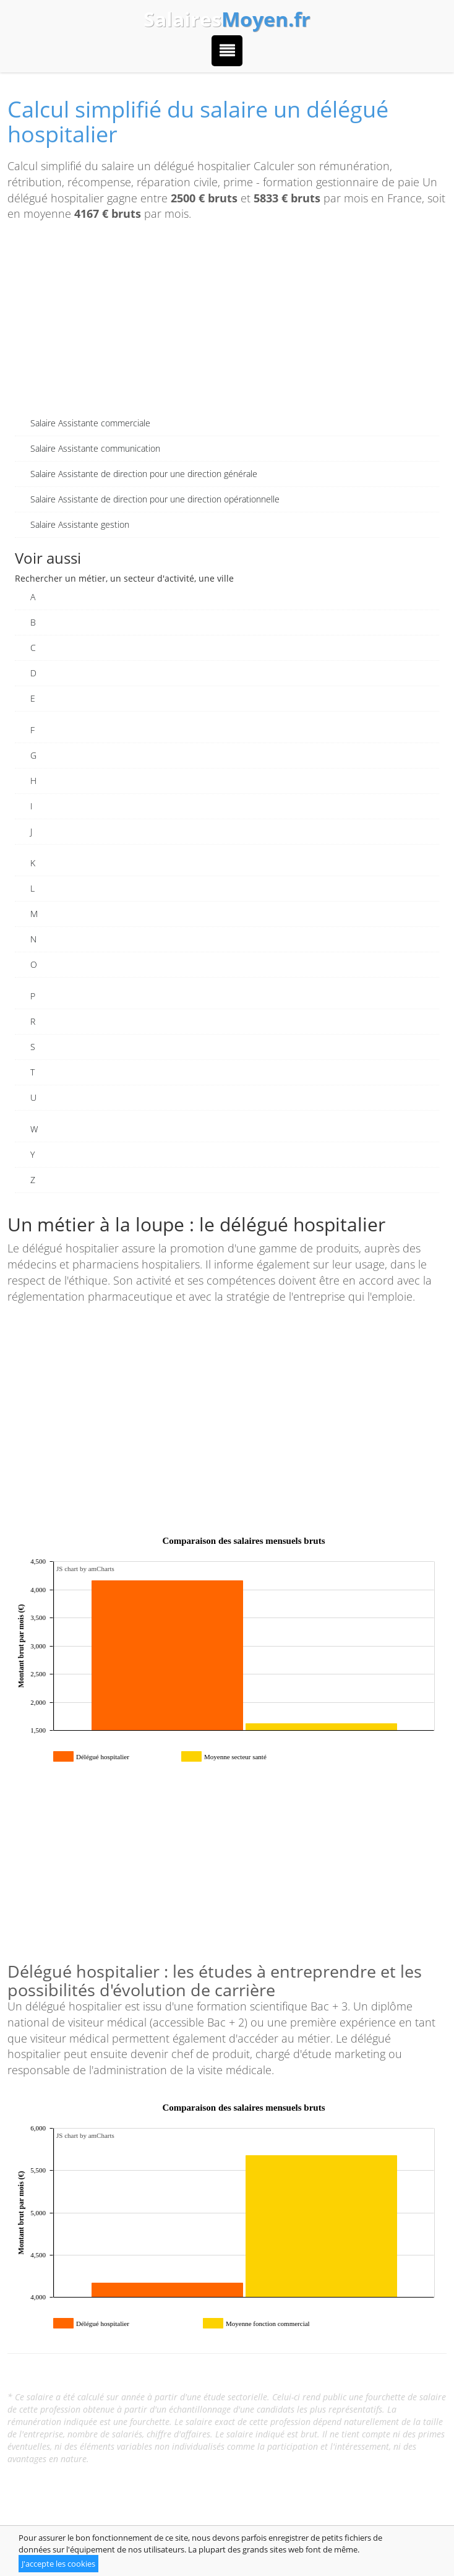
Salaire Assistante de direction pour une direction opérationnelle (155, 499)
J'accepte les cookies (58, 2563)
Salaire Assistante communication (95, 448)
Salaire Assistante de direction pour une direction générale (143, 474)
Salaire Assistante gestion (79, 524)
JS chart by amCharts (85, 1568)
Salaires (227, 19)
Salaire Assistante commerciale (90, 423)
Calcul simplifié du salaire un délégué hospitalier (197, 121)
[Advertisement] (227, 324)
